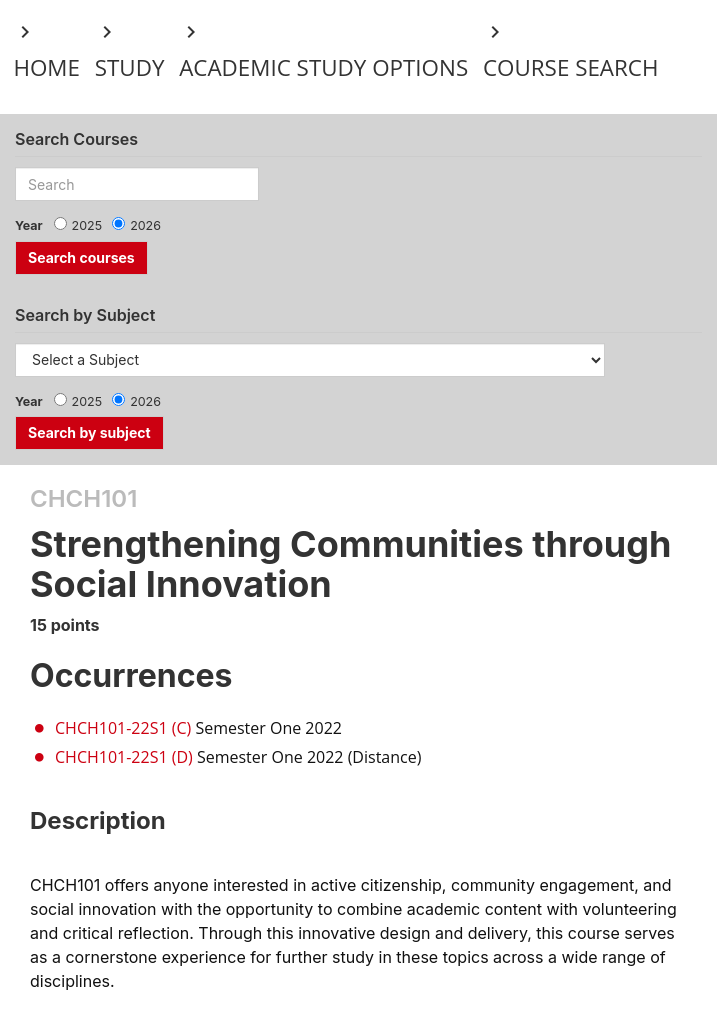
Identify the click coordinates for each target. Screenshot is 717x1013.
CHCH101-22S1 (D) (124, 757)
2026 (145, 225)
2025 (87, 225)
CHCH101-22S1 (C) (123, 728)
